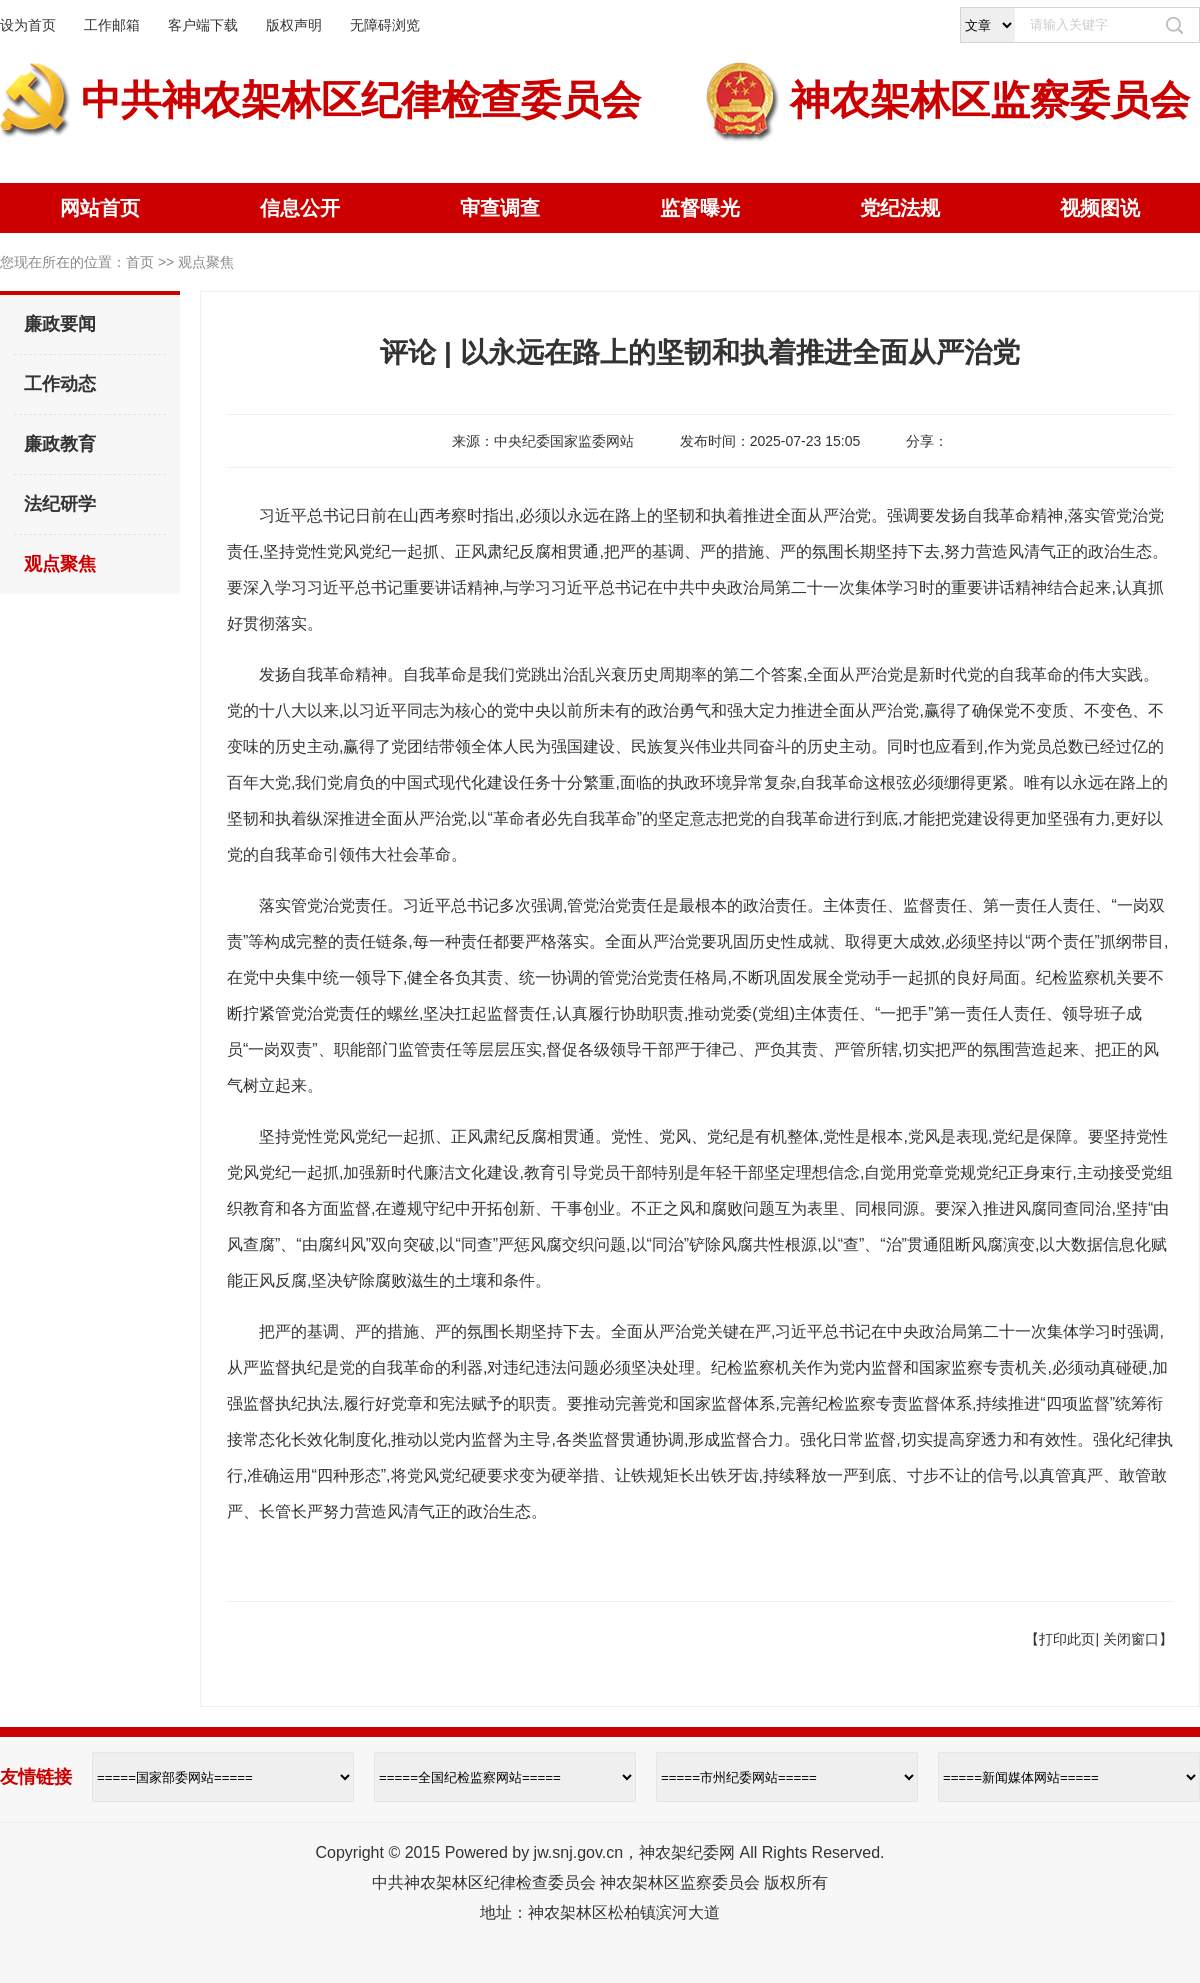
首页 (140, 262)
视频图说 (1100, 208)
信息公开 (300, 208)
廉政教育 (60, 444)
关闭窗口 (1131, 1639)
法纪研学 (60, 504)
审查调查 (500, 208)
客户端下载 (203, 25)
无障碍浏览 (385, 25)
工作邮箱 (112, 25)
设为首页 (28, 25)
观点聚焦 (60, 564)
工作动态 (60, 384)
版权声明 (294, 25)
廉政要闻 (60, 324)
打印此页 (1067, 1639)
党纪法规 (900, 208)
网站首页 (100, 208)
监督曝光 (700, 208)
